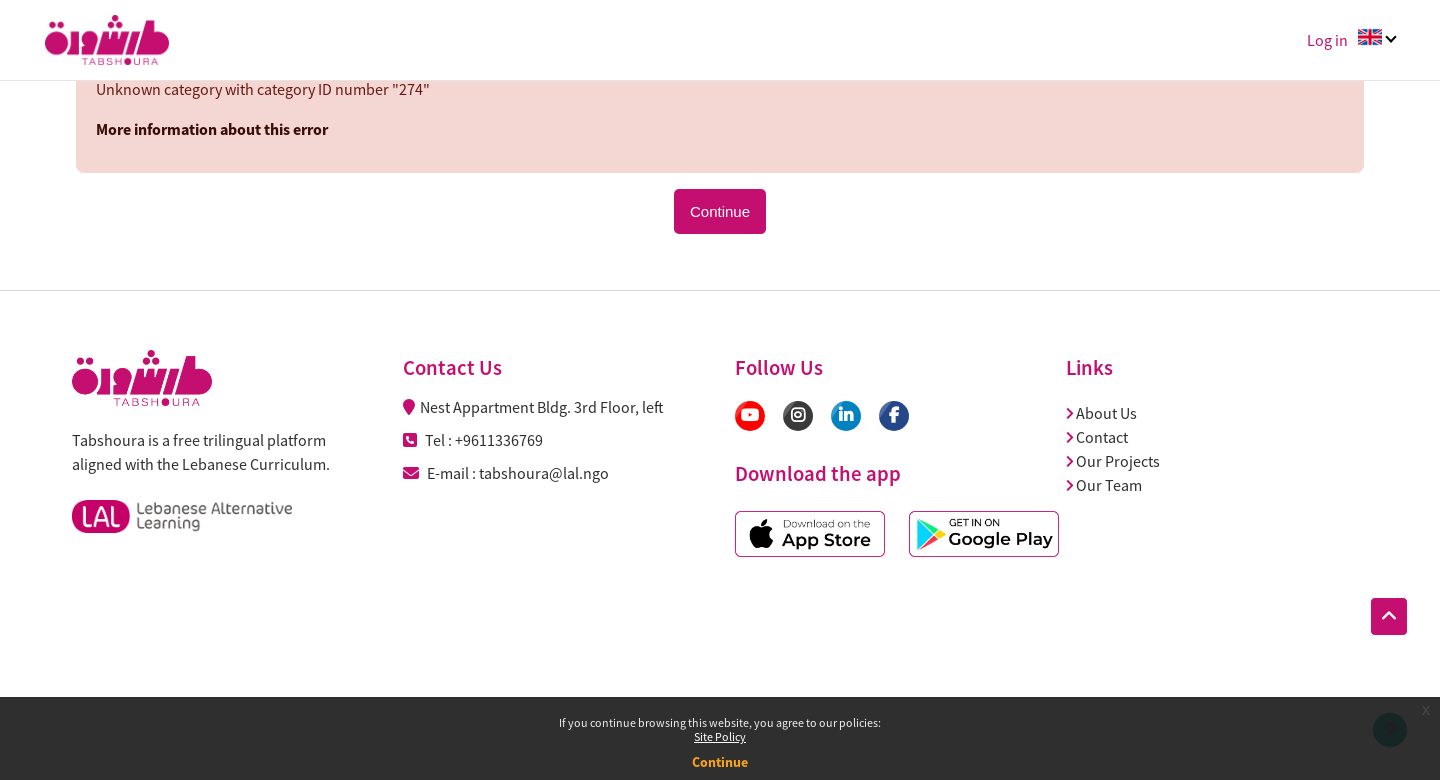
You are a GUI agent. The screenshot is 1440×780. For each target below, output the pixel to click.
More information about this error (212, 129)
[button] (1389, 617)
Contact (1097, 437)
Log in (1327, 40)
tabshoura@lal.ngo (544, 473)
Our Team (1104, 485)
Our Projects (1113, 461)
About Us (1101, 413)
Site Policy (720, 736)
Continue (720, 762)
